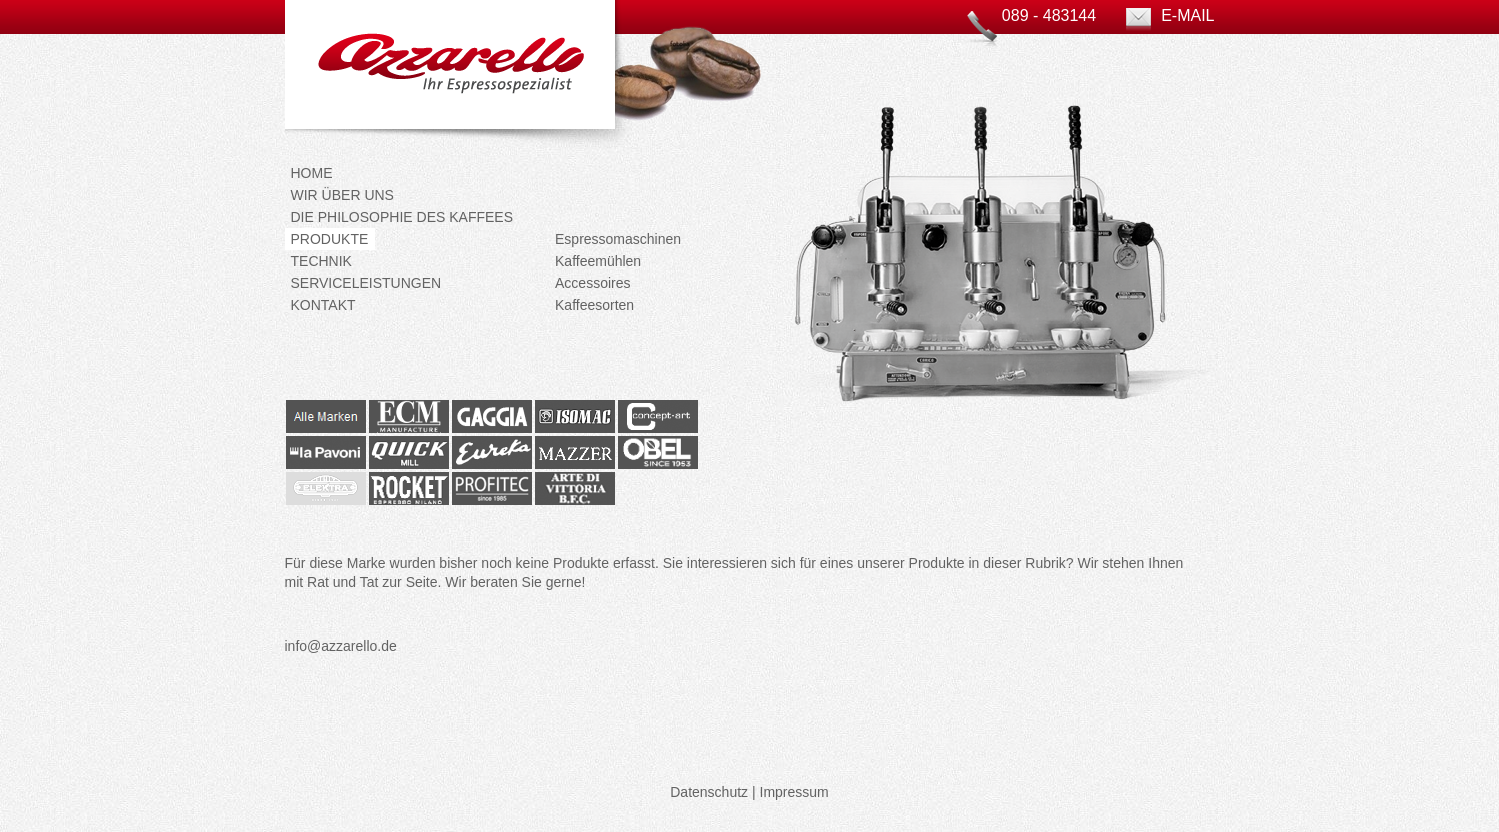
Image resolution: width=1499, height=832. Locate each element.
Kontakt (323, 305)
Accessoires (592, 283)
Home (312, 173)
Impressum (794, 792)
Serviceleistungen (366, 283)
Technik (321, 261)
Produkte (330, 239)
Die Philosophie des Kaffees (402, 217)
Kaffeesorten (594, 305)
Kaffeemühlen (598, 261)
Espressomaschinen (618, 239)
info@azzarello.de (341, 646)
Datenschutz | (712, 792)
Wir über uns (342, 195)
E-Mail (1187, 15)
